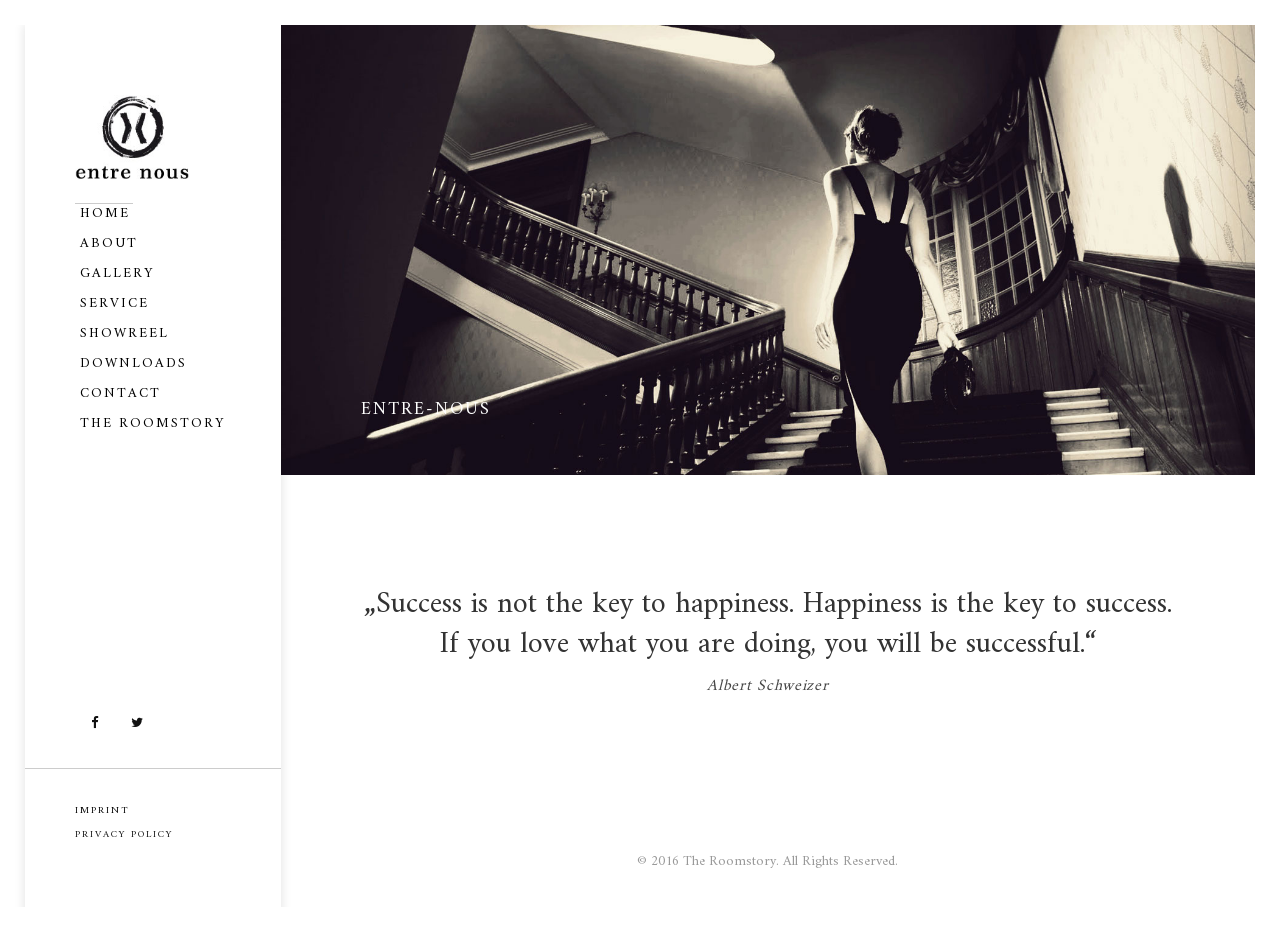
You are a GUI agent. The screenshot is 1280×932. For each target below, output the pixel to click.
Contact (120, 393)
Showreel (124, 333)
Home (105, 213)
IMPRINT (102, 810)
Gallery (117, 273)
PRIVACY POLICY (124, 834)
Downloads (133, 363)
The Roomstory (152, 423)
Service (114, 303)
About (109, 243)
